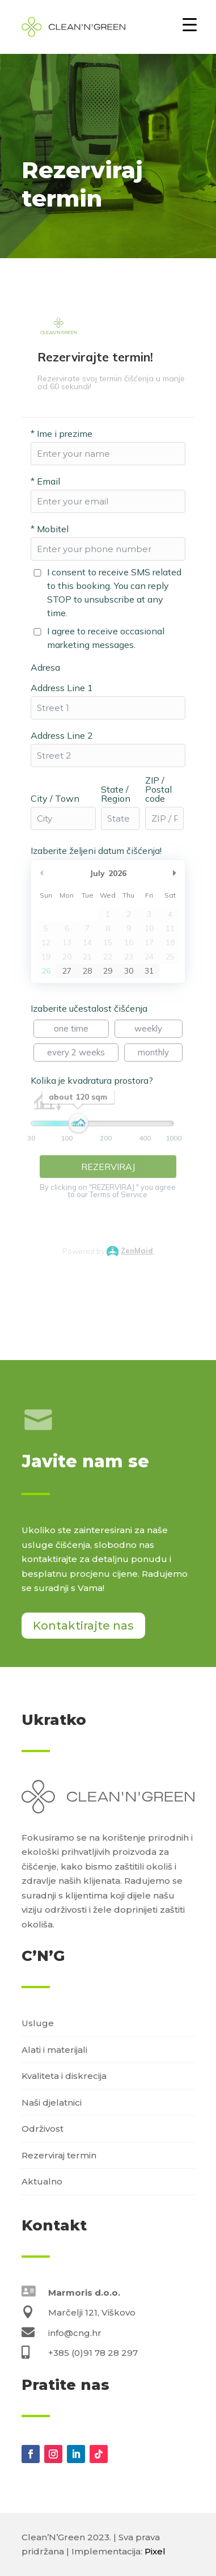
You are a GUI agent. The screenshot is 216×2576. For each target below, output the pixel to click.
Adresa (45, 667)
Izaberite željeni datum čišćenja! (96, 850)
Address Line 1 (62, 687)
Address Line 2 (62, 735)
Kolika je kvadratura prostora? (92, 1080)
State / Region (115, 794)
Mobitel (50, 528)
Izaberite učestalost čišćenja (89, 1008)
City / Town (55, 798)
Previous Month (41, 873)
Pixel (155, 2551)
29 (107, 971)
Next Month (174, 873)
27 (66, 971)
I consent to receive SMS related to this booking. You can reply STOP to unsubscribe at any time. (114, 592)
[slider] (78, 1126)
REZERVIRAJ (108, 1166)
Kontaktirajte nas (83, 1625)
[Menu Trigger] (189, 24)
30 (128, 971)
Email (45, 481)
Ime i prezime (61, 433)
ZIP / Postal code (158, 789)
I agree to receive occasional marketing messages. (105, 637)
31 (149, 971)
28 (87, 971)
